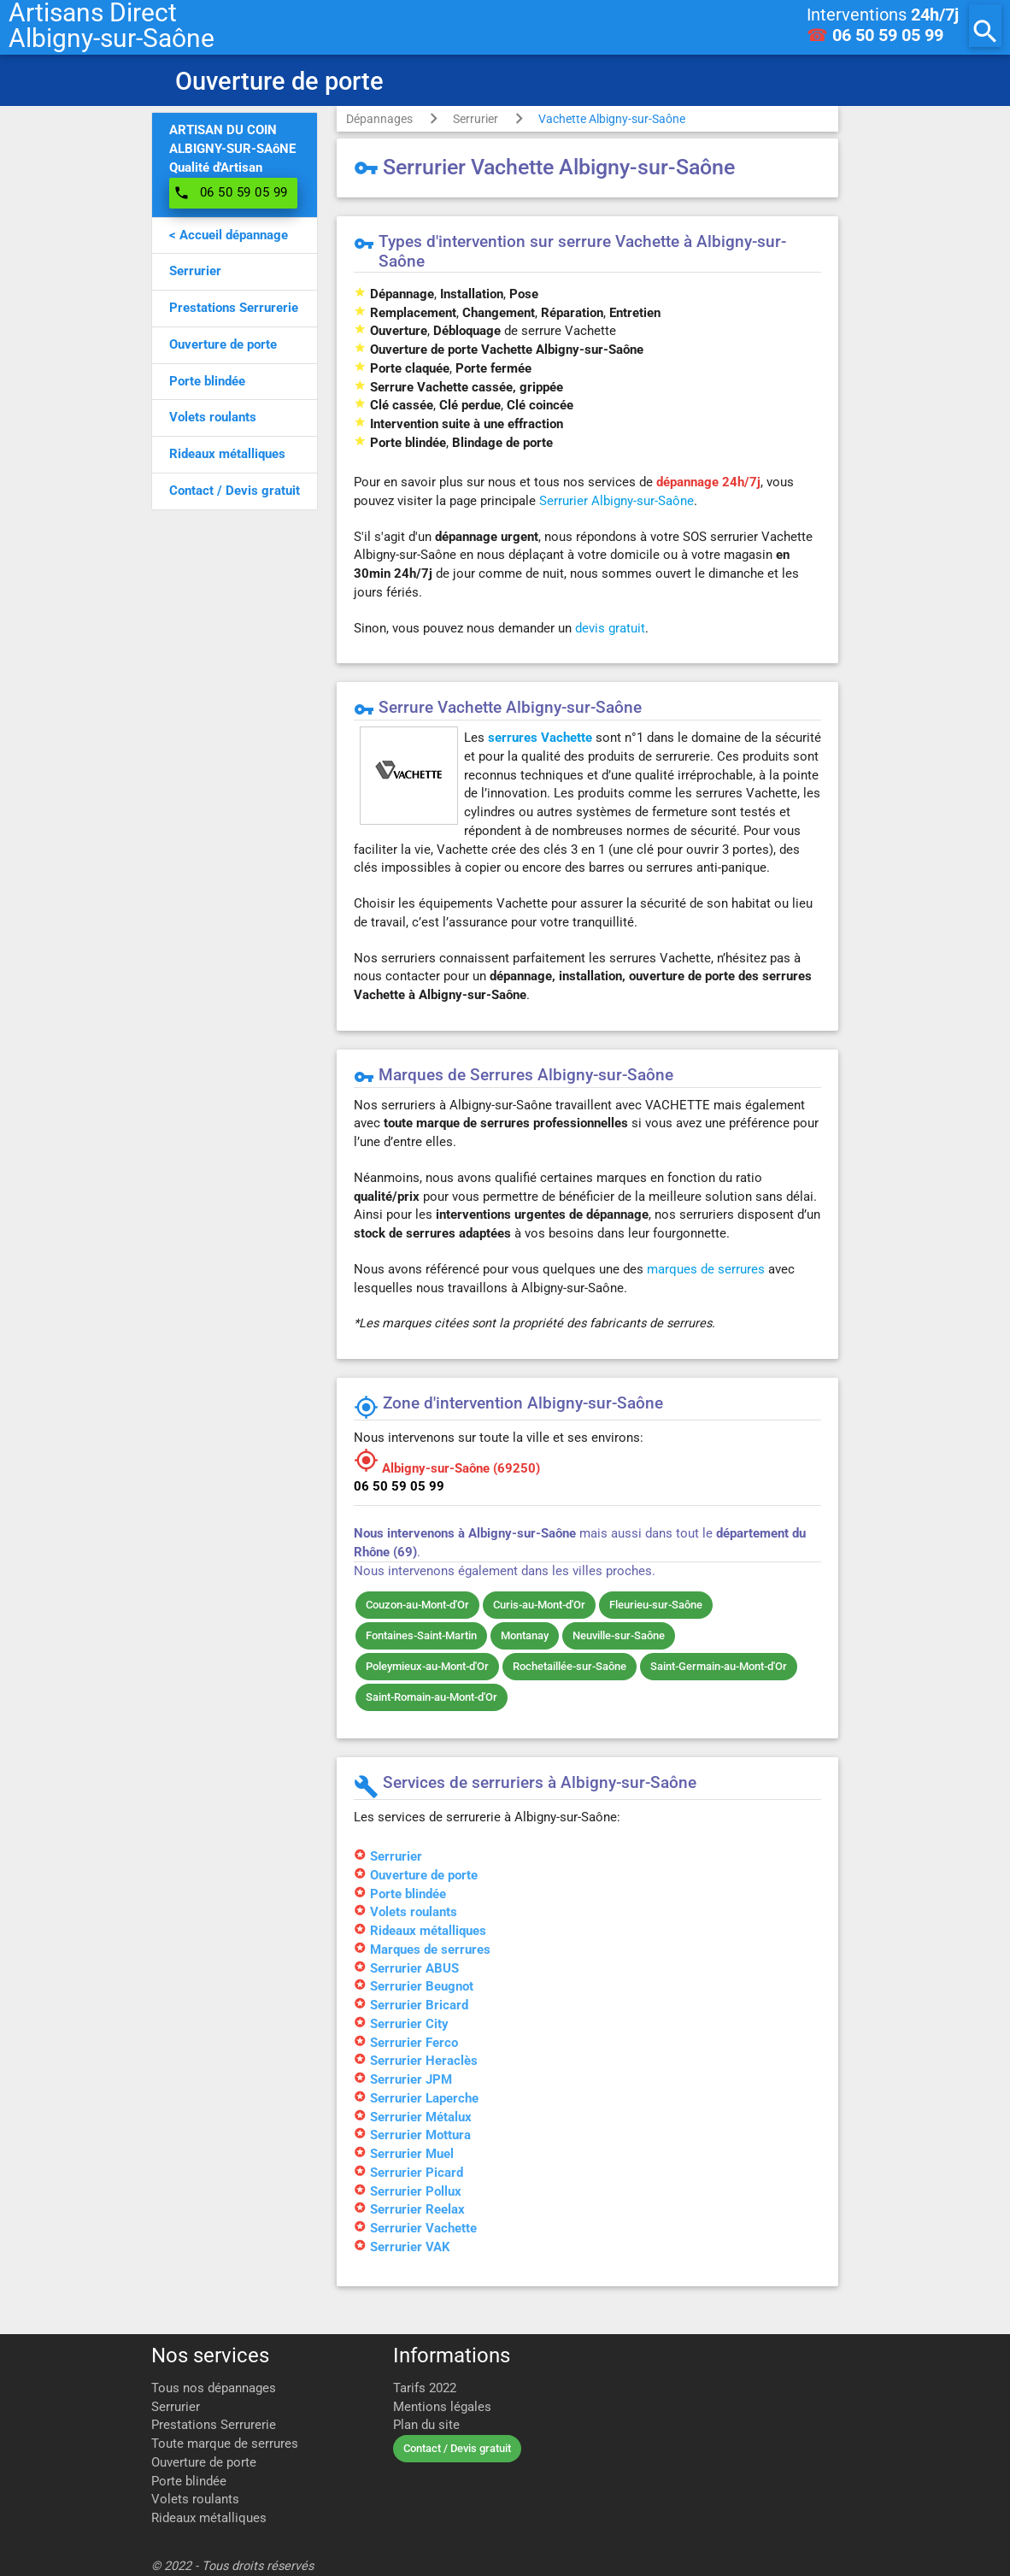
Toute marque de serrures (224, 2444)
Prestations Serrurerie (213, 2425)
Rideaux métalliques (209, 2518)
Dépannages (379, 119)
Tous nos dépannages (213, 2388)
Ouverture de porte (203, 2462)
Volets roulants (195, 2499)
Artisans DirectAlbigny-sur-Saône (111, 25)
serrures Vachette (540, 738)
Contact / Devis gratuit (457, 2448)
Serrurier (475, 119)
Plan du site (426, 2425)
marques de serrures (706, 1269)
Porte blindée (188, 2481)
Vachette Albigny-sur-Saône (611, 119)
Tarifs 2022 (424, 2388)
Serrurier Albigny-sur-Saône (616, 501)
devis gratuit (610, 628)
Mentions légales (442, 2407)
